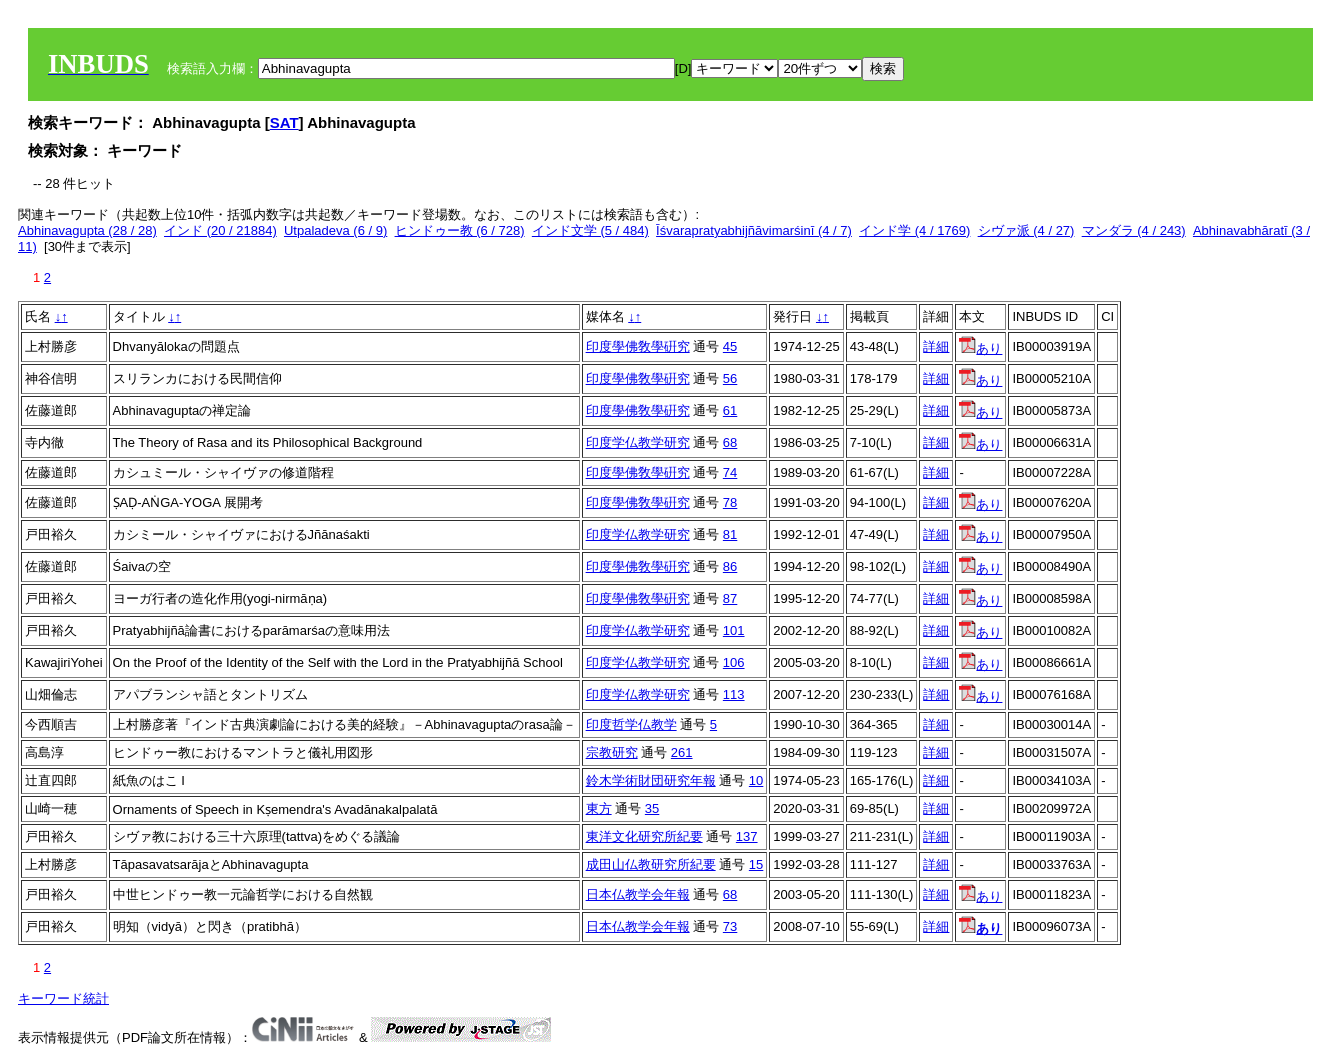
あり (980, 348)
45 (730, 346)
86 (730, 566)
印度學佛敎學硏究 (638, 346)
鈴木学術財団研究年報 (651, 780)
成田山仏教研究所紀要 (651, 864)
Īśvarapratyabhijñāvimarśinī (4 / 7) (754, 230)
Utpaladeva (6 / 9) (335, 230)
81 (730, 534)
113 (734, 694)
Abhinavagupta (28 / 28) (87, 230)
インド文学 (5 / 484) (590, 230)
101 (734, 630)
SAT (284, 122)
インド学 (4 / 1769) (914, 230)
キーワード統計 (63, 998)
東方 (599, 808)
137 (747, 836)
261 (682, 752)
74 (730, 472)
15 (756, 864)
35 (652, 808)
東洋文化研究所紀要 (644, 836)
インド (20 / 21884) (220, 230)
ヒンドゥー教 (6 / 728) (460, 230)
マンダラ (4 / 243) (1134, 230)
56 (730, 378)
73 (730, 926)
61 (730, 410)
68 (730, 442)
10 (756, 780)
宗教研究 (612, 752)
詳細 (936, 346)
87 (730, 598)
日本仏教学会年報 (638, 894)
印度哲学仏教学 (631, 724)
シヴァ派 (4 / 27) (1026, 230)
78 (730, 502)
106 (734, 662)
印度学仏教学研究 (638, 442)
